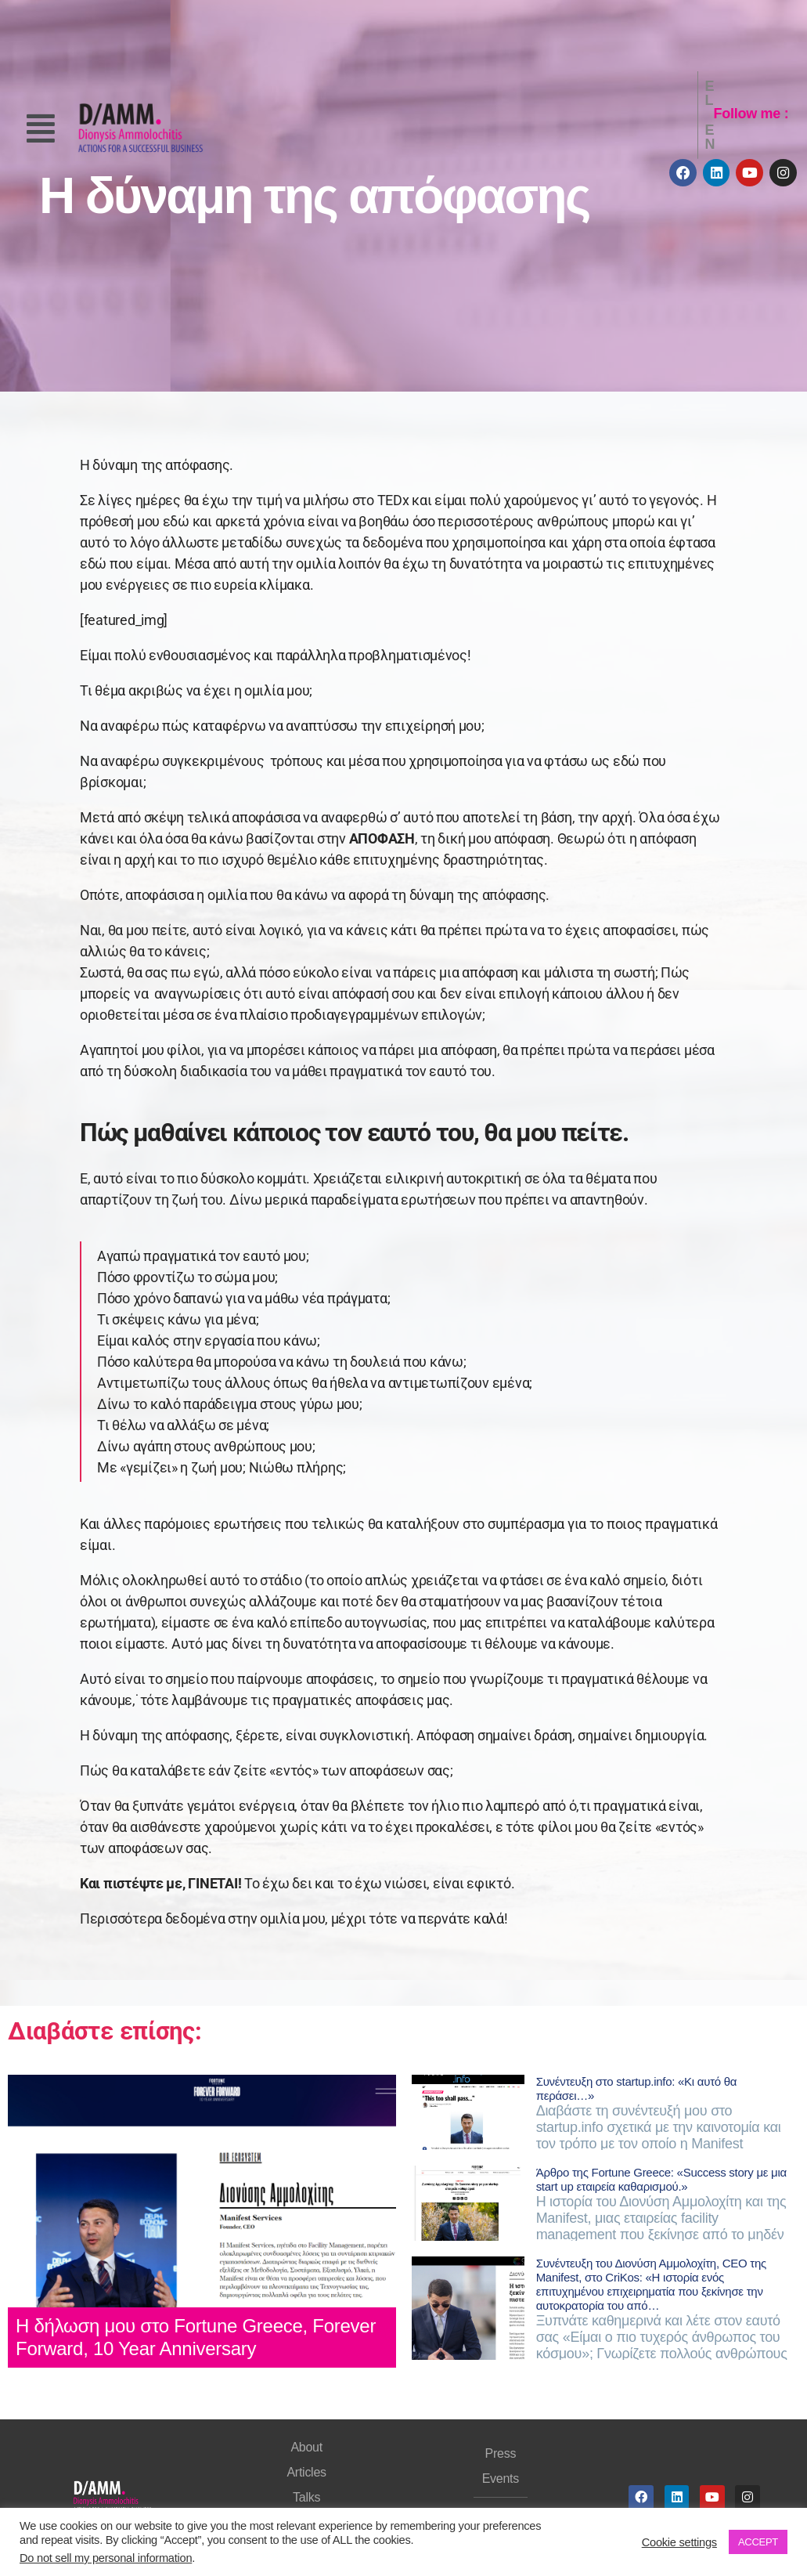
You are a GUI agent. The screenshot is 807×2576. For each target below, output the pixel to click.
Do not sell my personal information (106, 2558)
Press (501, 2453)
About (306, 2447)
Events (500, 2478)
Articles (306, 2472)
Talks (306, 2497)
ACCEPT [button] (758, 2542)
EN (679, 114)
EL (645, 114)
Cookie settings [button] (679, 2542)
